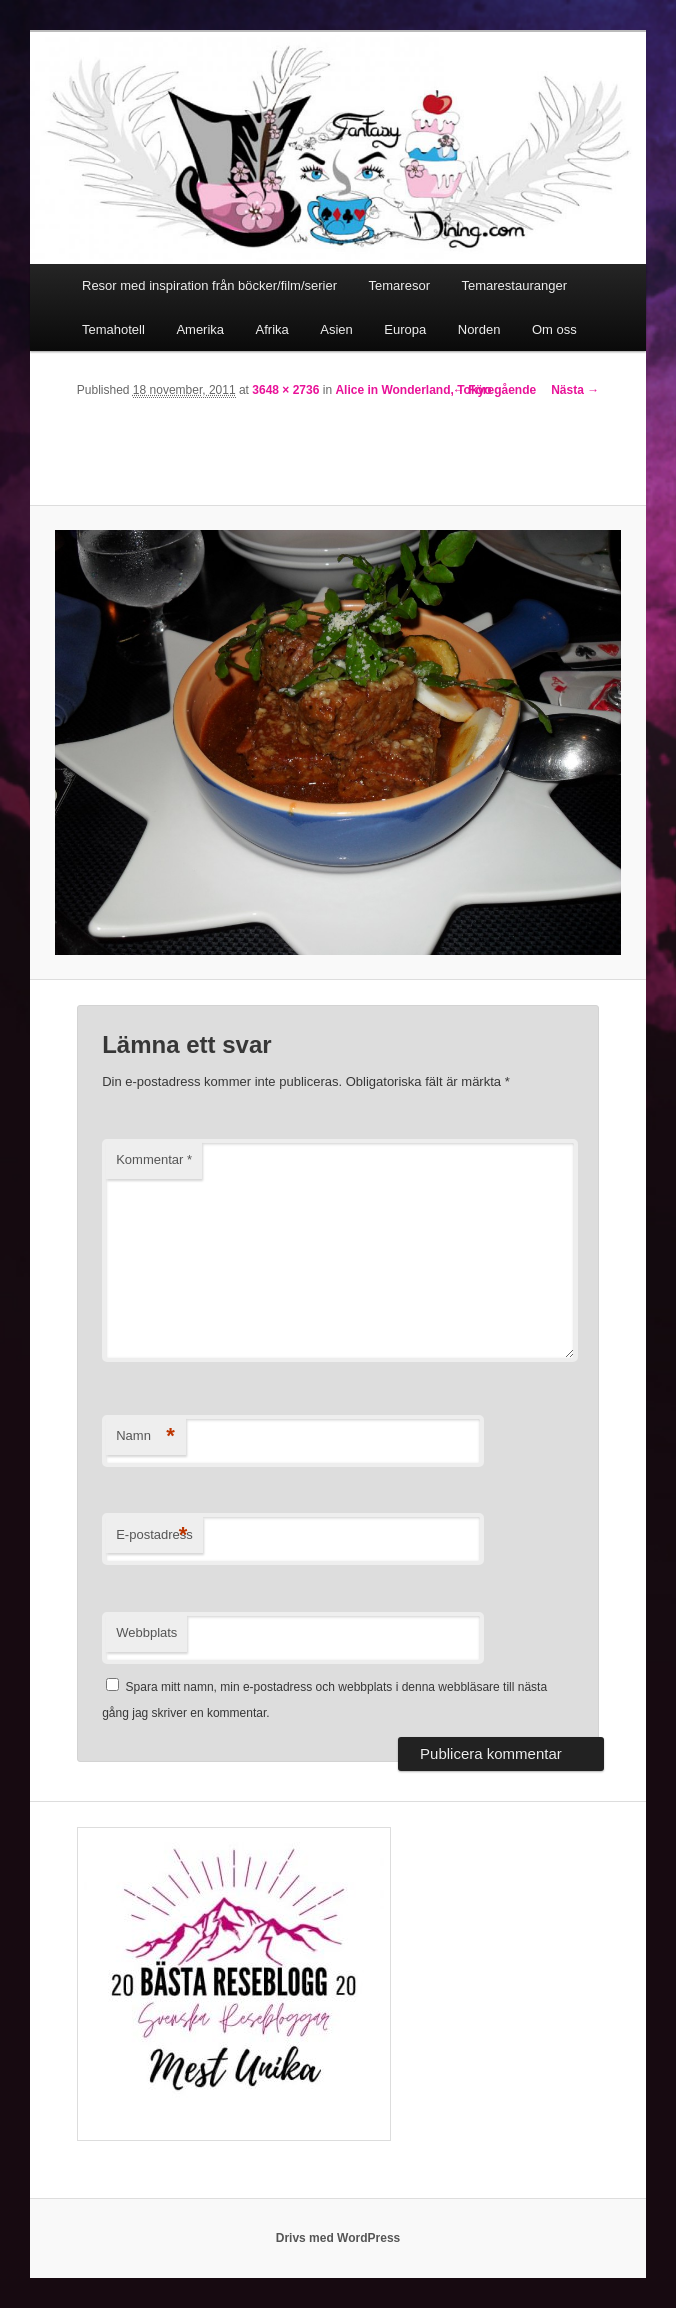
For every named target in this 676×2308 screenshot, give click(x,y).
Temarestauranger (514, 285)
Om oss (554, 329)
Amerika (200, 329)
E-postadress (154, 1535)
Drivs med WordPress (338, 2238)
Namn (145, 1436)
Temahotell (113, 329)
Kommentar (154, 1159)
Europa (405, 329)
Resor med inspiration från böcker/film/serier (209, 285)
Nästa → (575, 390)
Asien (336, 329)
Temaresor (399, 285)
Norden (479, 329)
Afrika (272, 329)
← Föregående (494, 390)
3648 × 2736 (285, 390)
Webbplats (146, 1632)
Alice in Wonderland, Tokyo (413, 390)
